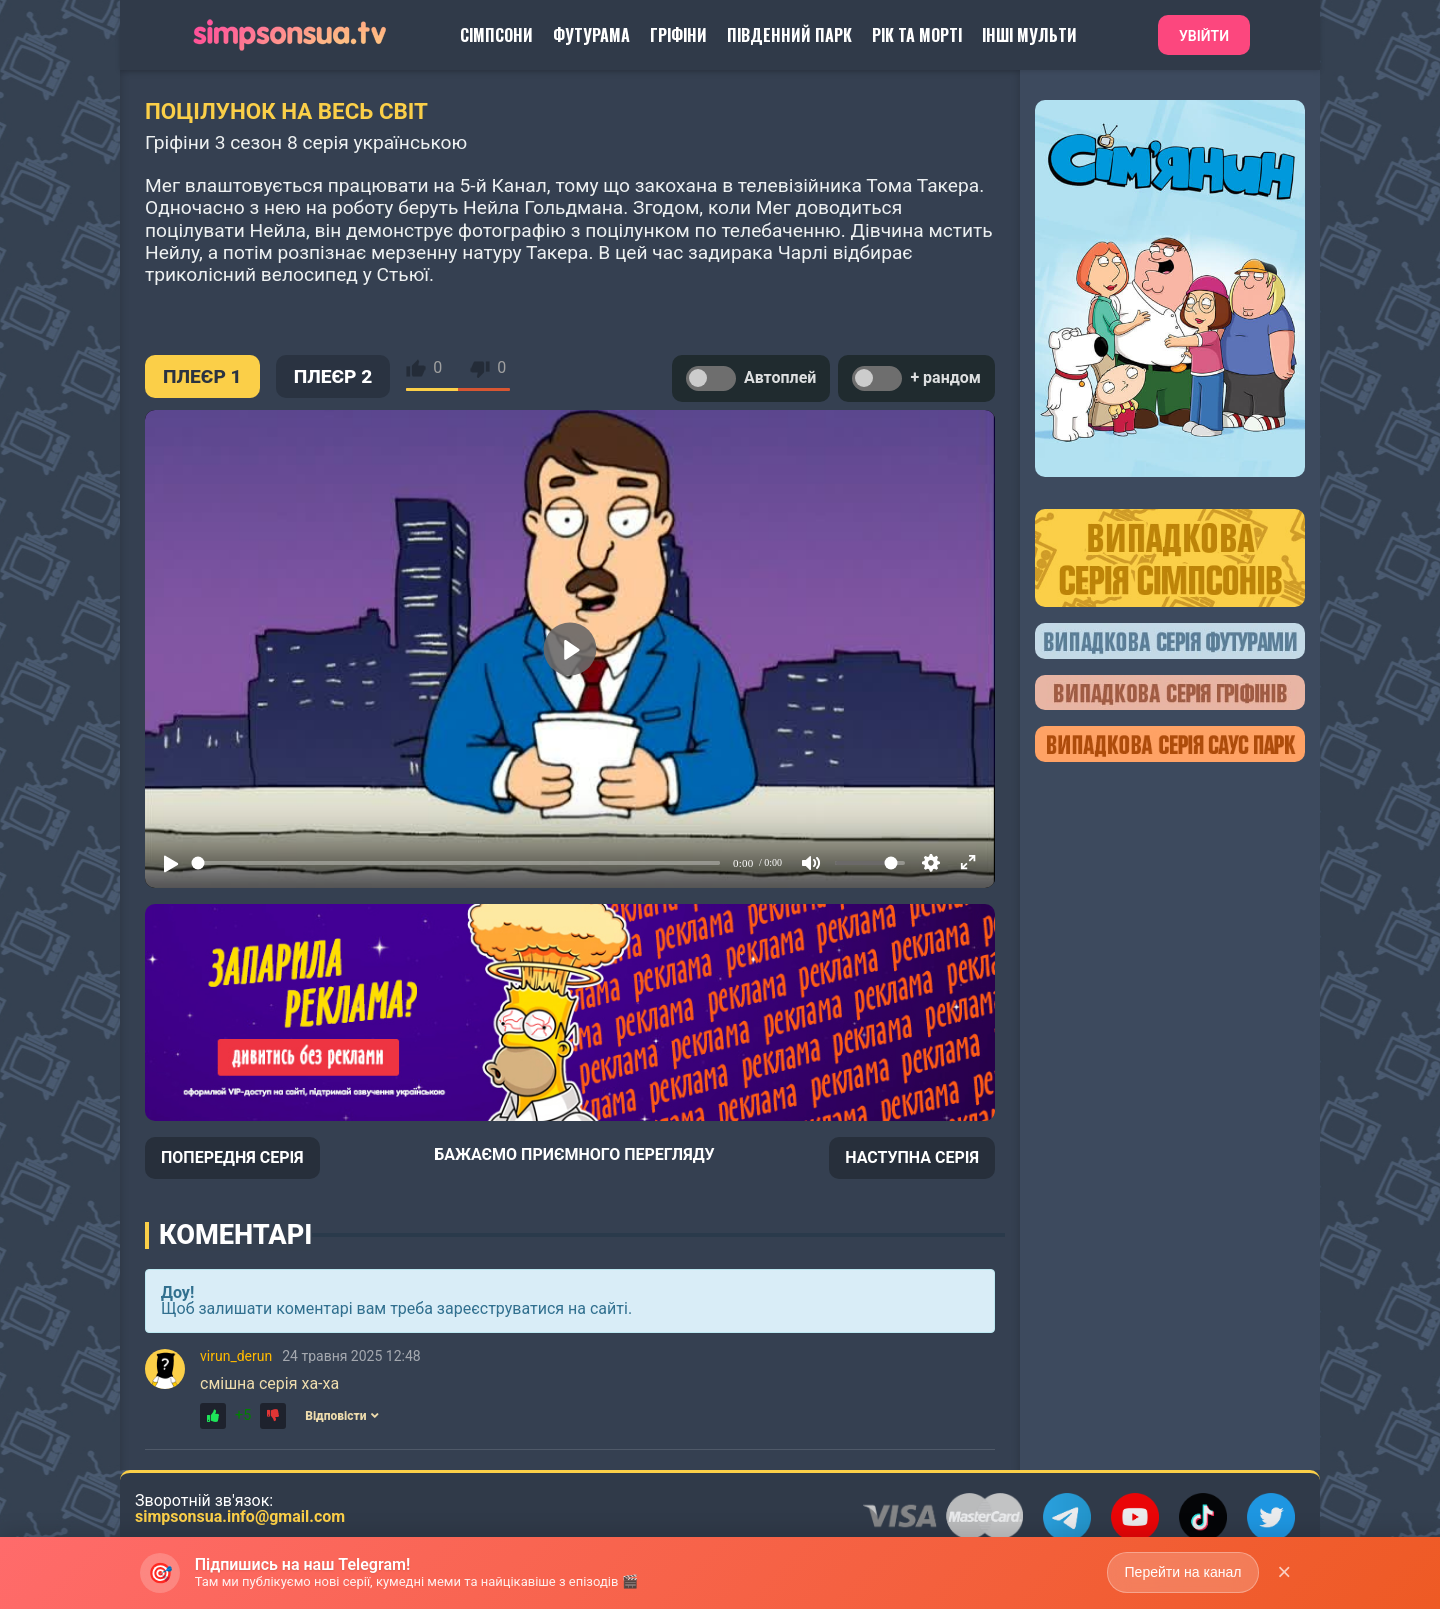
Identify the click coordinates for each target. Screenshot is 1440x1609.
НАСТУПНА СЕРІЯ (912, 1157)
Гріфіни (678, 35)
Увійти (1204, 36)
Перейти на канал (1182, 1572)
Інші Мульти (1029, 35)
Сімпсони (496, 35)
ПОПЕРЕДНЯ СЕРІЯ (232, 1157)
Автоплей (751, 378)
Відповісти (342, 1416)
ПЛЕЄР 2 (333, 376)
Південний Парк (789, 35)
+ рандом (916, 378)
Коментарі (235, 1235)
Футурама (591, 35)
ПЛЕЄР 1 (202, 376)
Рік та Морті (917, 35)
